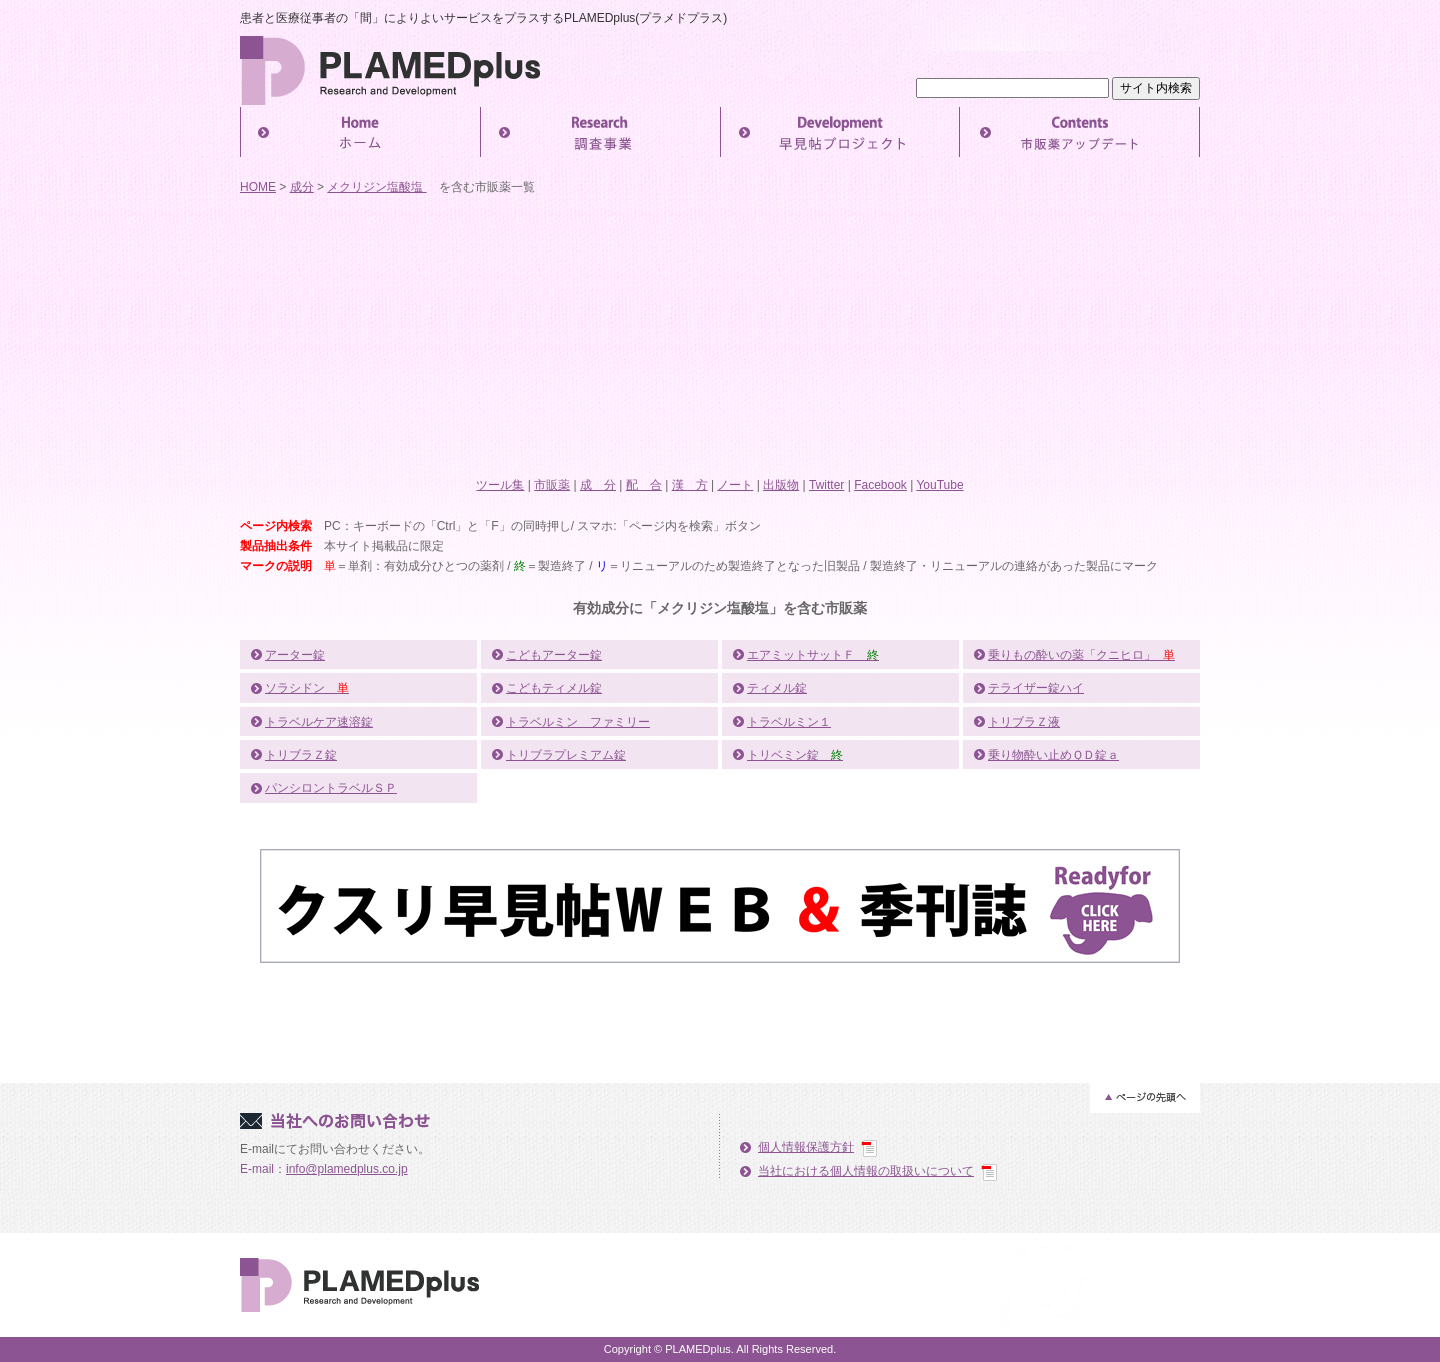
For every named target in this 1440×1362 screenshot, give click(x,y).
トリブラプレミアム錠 (566, 755)
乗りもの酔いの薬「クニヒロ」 (1081, 655)
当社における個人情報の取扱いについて (866, 1171)
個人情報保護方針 (806, 1147)
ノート (735, 485)
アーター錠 (295, 655)
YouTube (939, 485)
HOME (258, 187)
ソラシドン (307, 688)
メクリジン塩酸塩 (376, 187)
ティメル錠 (777, 688)
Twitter (826, 485)
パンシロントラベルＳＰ (331, 788)
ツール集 (500, 485)
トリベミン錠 (795, 755)
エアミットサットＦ (813, 655)
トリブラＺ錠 (301, 755)
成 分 (598, 485)
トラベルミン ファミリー (578, 722)
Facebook (880, 485)
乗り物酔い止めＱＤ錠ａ (1053, 755)
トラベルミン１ (789, 722)
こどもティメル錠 (554, 688)
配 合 (644, 485)
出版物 (781, 485)
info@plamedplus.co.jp (347, 1169)
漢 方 (690, 485)
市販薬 (552, 485)
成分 (302, 187)
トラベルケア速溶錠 (319, 722)
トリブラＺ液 (1024, 722)
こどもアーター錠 (554, 655)
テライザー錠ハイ (1036, 688)
